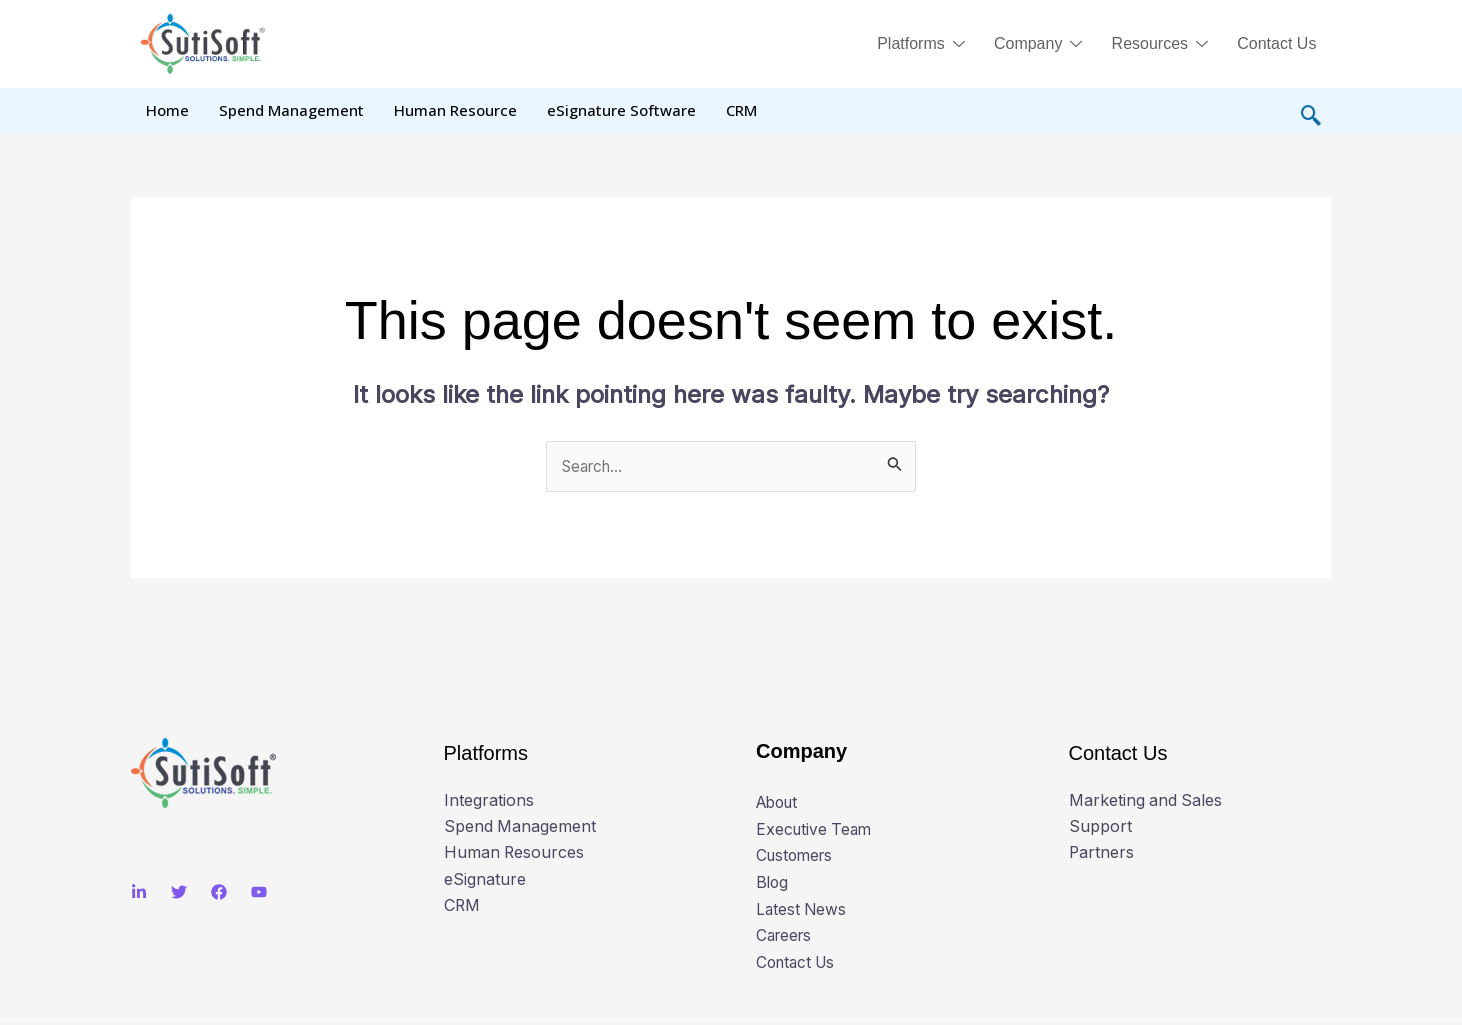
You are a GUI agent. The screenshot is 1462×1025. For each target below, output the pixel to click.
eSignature (485, 881)
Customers (797, 856)
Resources (1155, 46)
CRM (741, 110)
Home (167, 110)
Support (1100, 828)
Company (1031, 46)
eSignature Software (621, 110)
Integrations (489, 802)
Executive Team (816, 829)
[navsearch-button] (1311, 111)
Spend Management (291, 110)
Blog (773, 882)
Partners (1102, 854)
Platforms (911, 46)
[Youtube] (259, 893)
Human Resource (455, 110)
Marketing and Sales (1146, 802)
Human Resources (515, 854)
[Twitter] (179, 893)
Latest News (802, 909)
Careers (786, 935)
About (779, 803)
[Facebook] (219, 893)
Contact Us (1275, 43)
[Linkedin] (139, 893)
